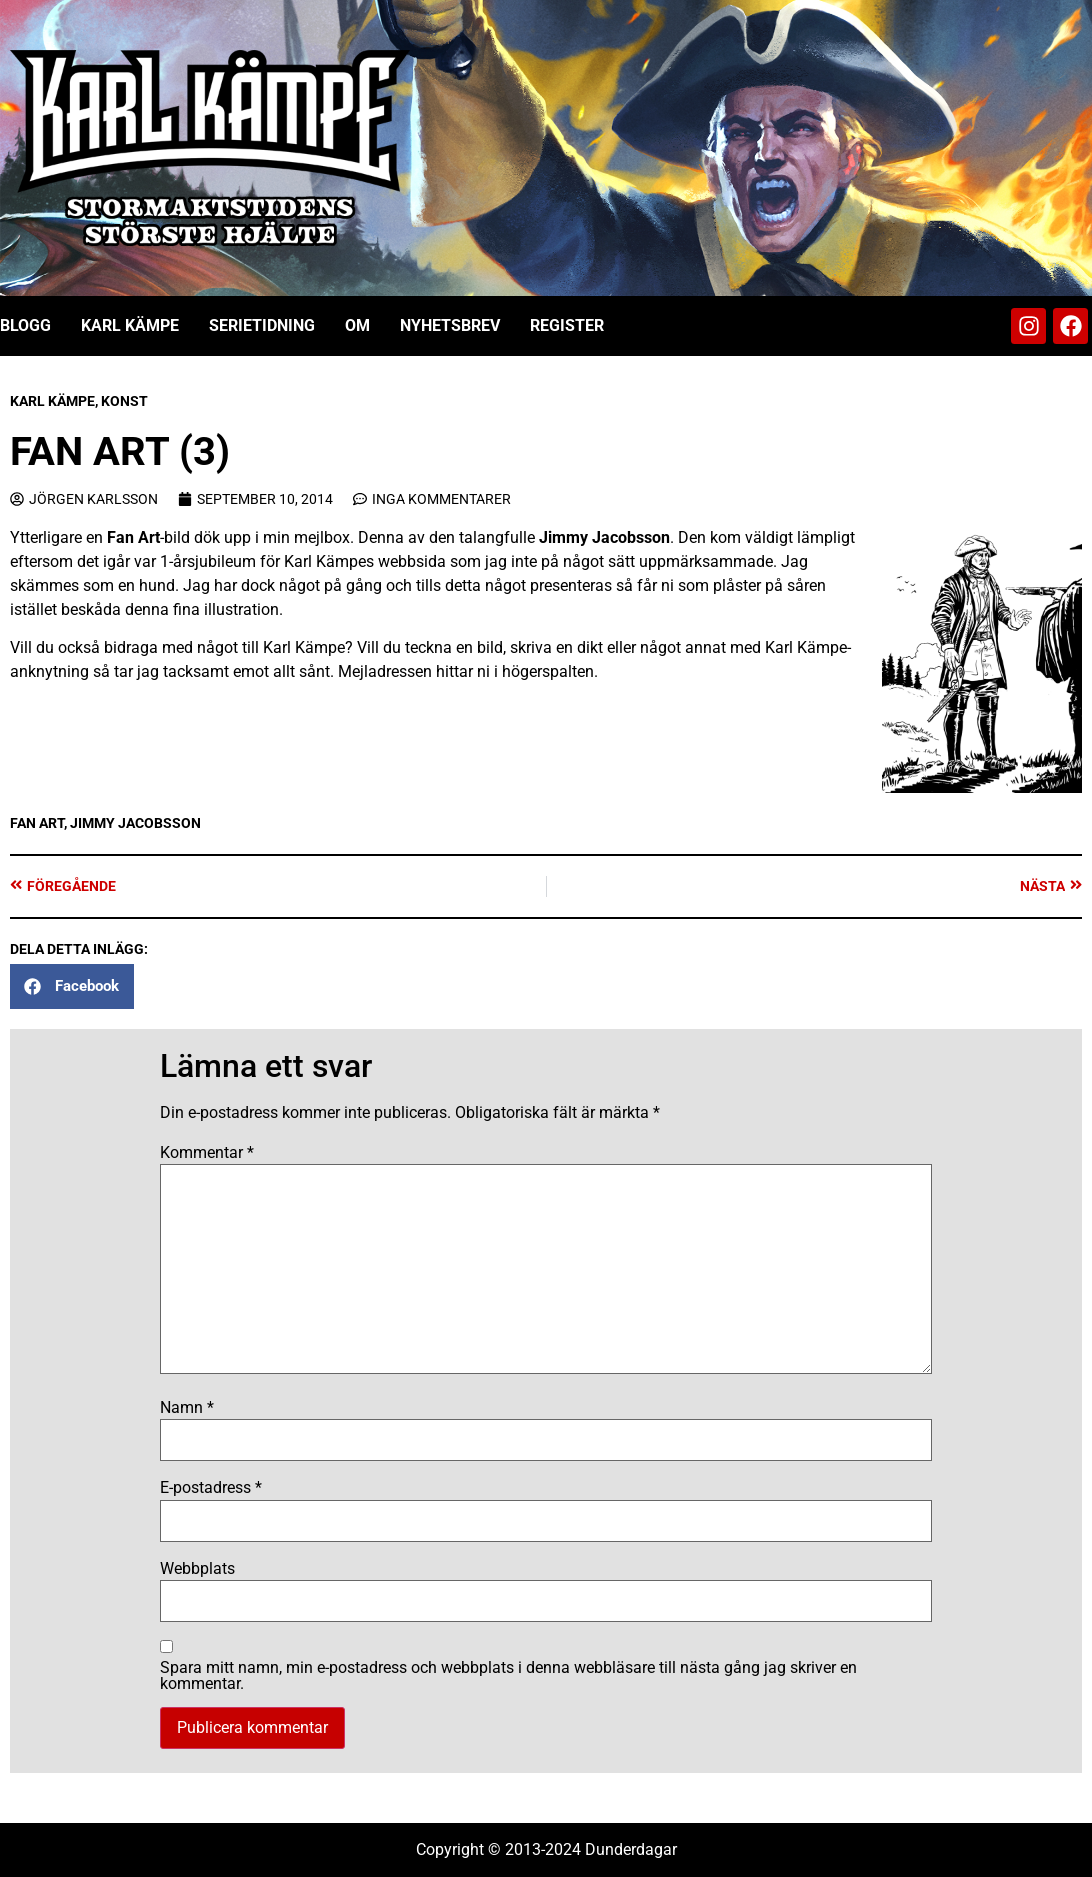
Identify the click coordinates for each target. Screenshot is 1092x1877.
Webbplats (197, 1569)
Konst (124, 401)
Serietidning (262, 325)
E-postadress (211, 1488)
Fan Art (133, 537)
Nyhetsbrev (450, 325)
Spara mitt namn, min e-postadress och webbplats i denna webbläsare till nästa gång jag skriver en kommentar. (508, 1676)
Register (567, 325)
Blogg (25, 325)
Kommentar (207, 1153)
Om (357, 325)
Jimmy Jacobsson (604, 537)
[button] (72, 986)
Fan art (37, 823)
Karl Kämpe (130, 325)
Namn (187, 1408)
